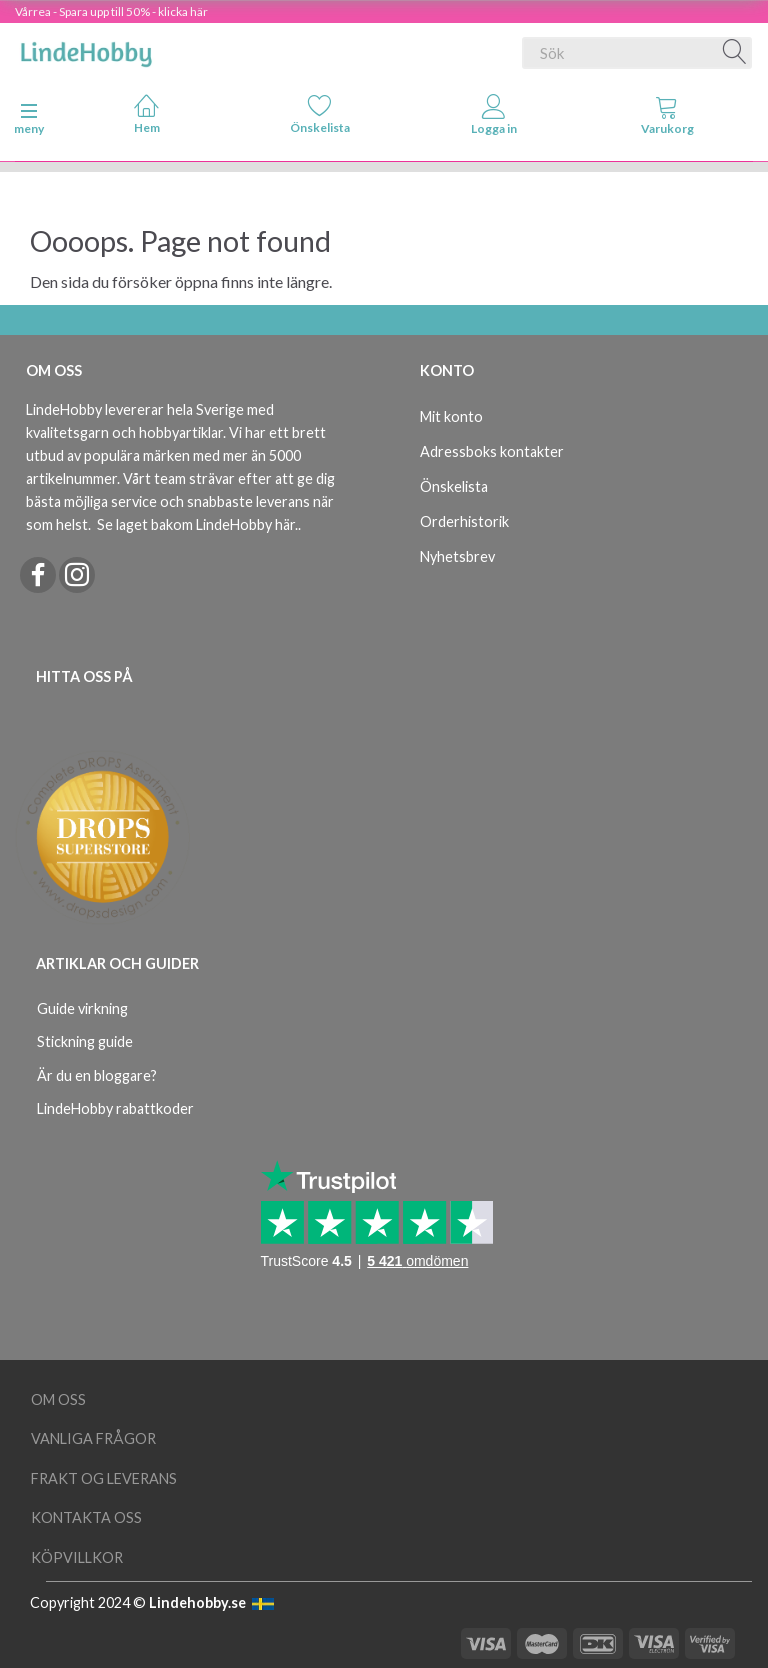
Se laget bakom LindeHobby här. (197, 524)
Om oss (58, 1399)
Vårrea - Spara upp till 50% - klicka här (111, 11)
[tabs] (668, 119)
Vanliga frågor (93, 1438)
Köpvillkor (77, 1557)
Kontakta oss (86, 1517)
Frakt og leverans (104, 1478)
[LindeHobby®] (86, 49)
